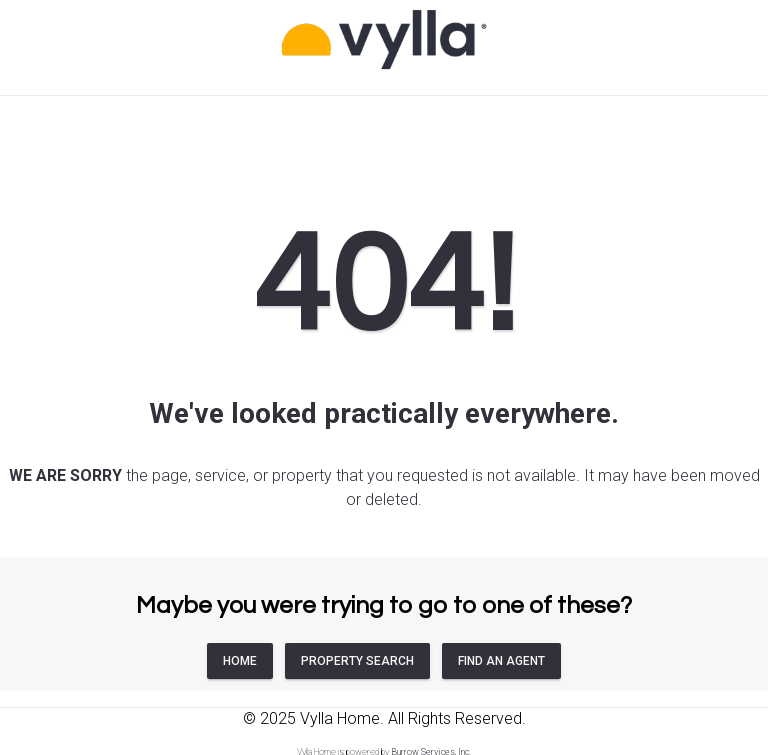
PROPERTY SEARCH (357, 661)
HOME (240, 661)
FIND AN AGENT (501, 661)
